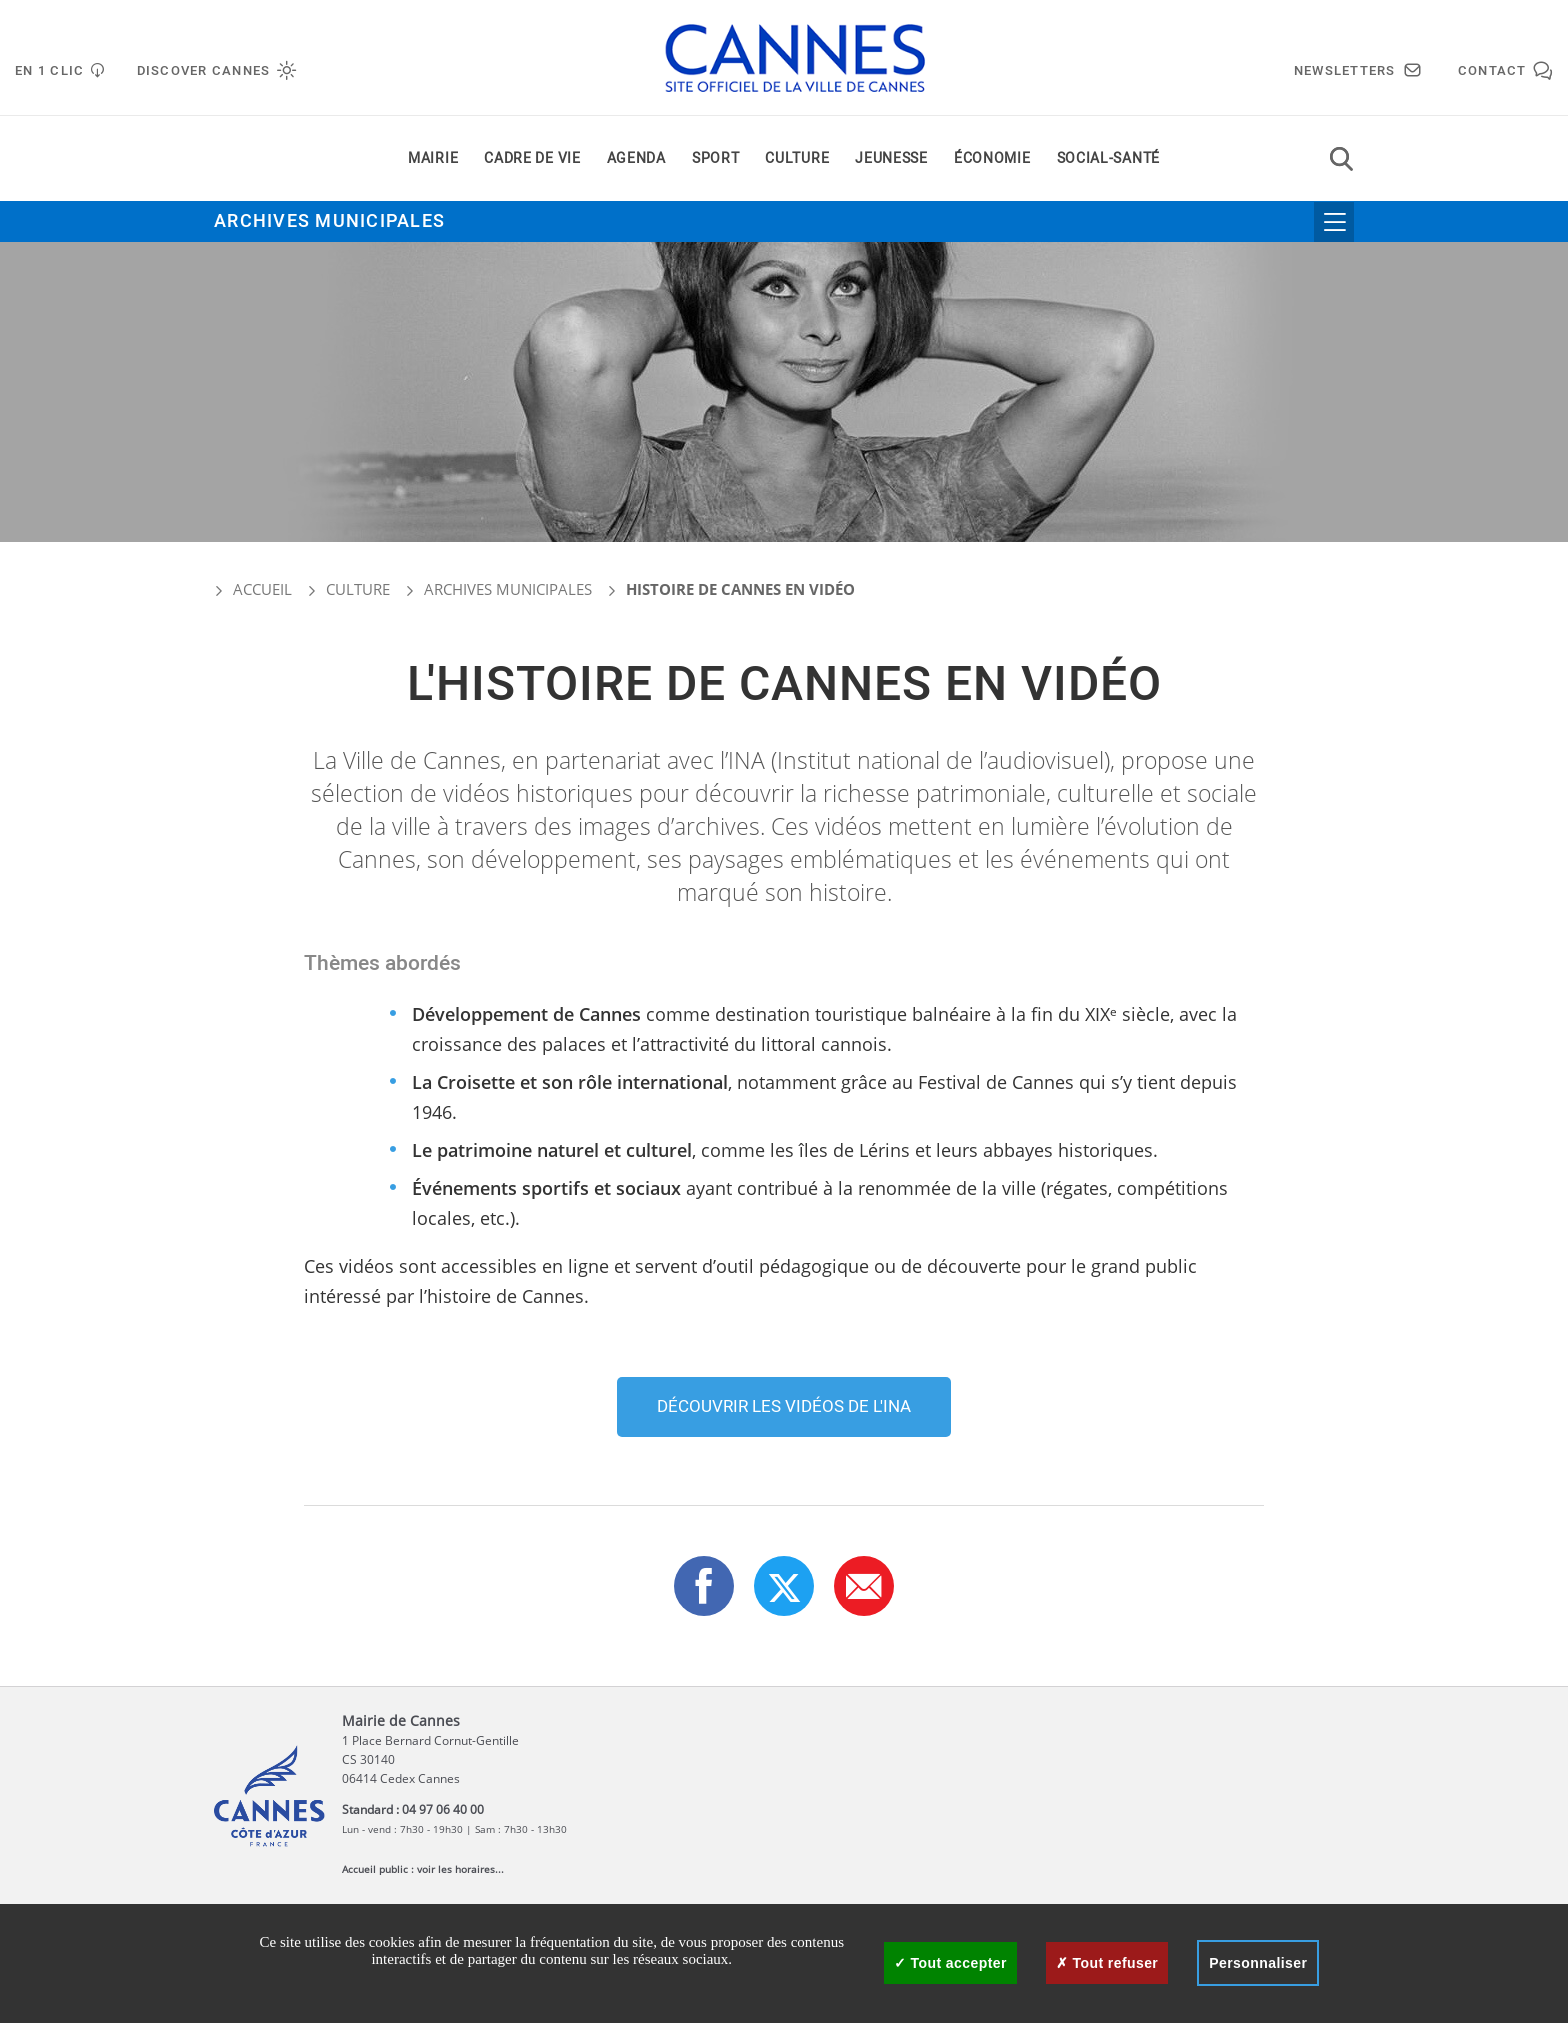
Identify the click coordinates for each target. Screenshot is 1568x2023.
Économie (992, 158)
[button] (864, 1586)
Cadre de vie (532, 158)
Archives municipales (329, 221)
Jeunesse (891, 158)
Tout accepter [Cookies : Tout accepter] (950, 1963)
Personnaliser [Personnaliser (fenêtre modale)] (1258, 1963)
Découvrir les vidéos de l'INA (784, 1406)
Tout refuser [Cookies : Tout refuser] (1107, 1963)
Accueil (253, 589)
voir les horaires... (460, 1869)
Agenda (636, 158)
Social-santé (1108, 158)
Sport (716, 158)
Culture (797, 158)
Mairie (433, 158)
